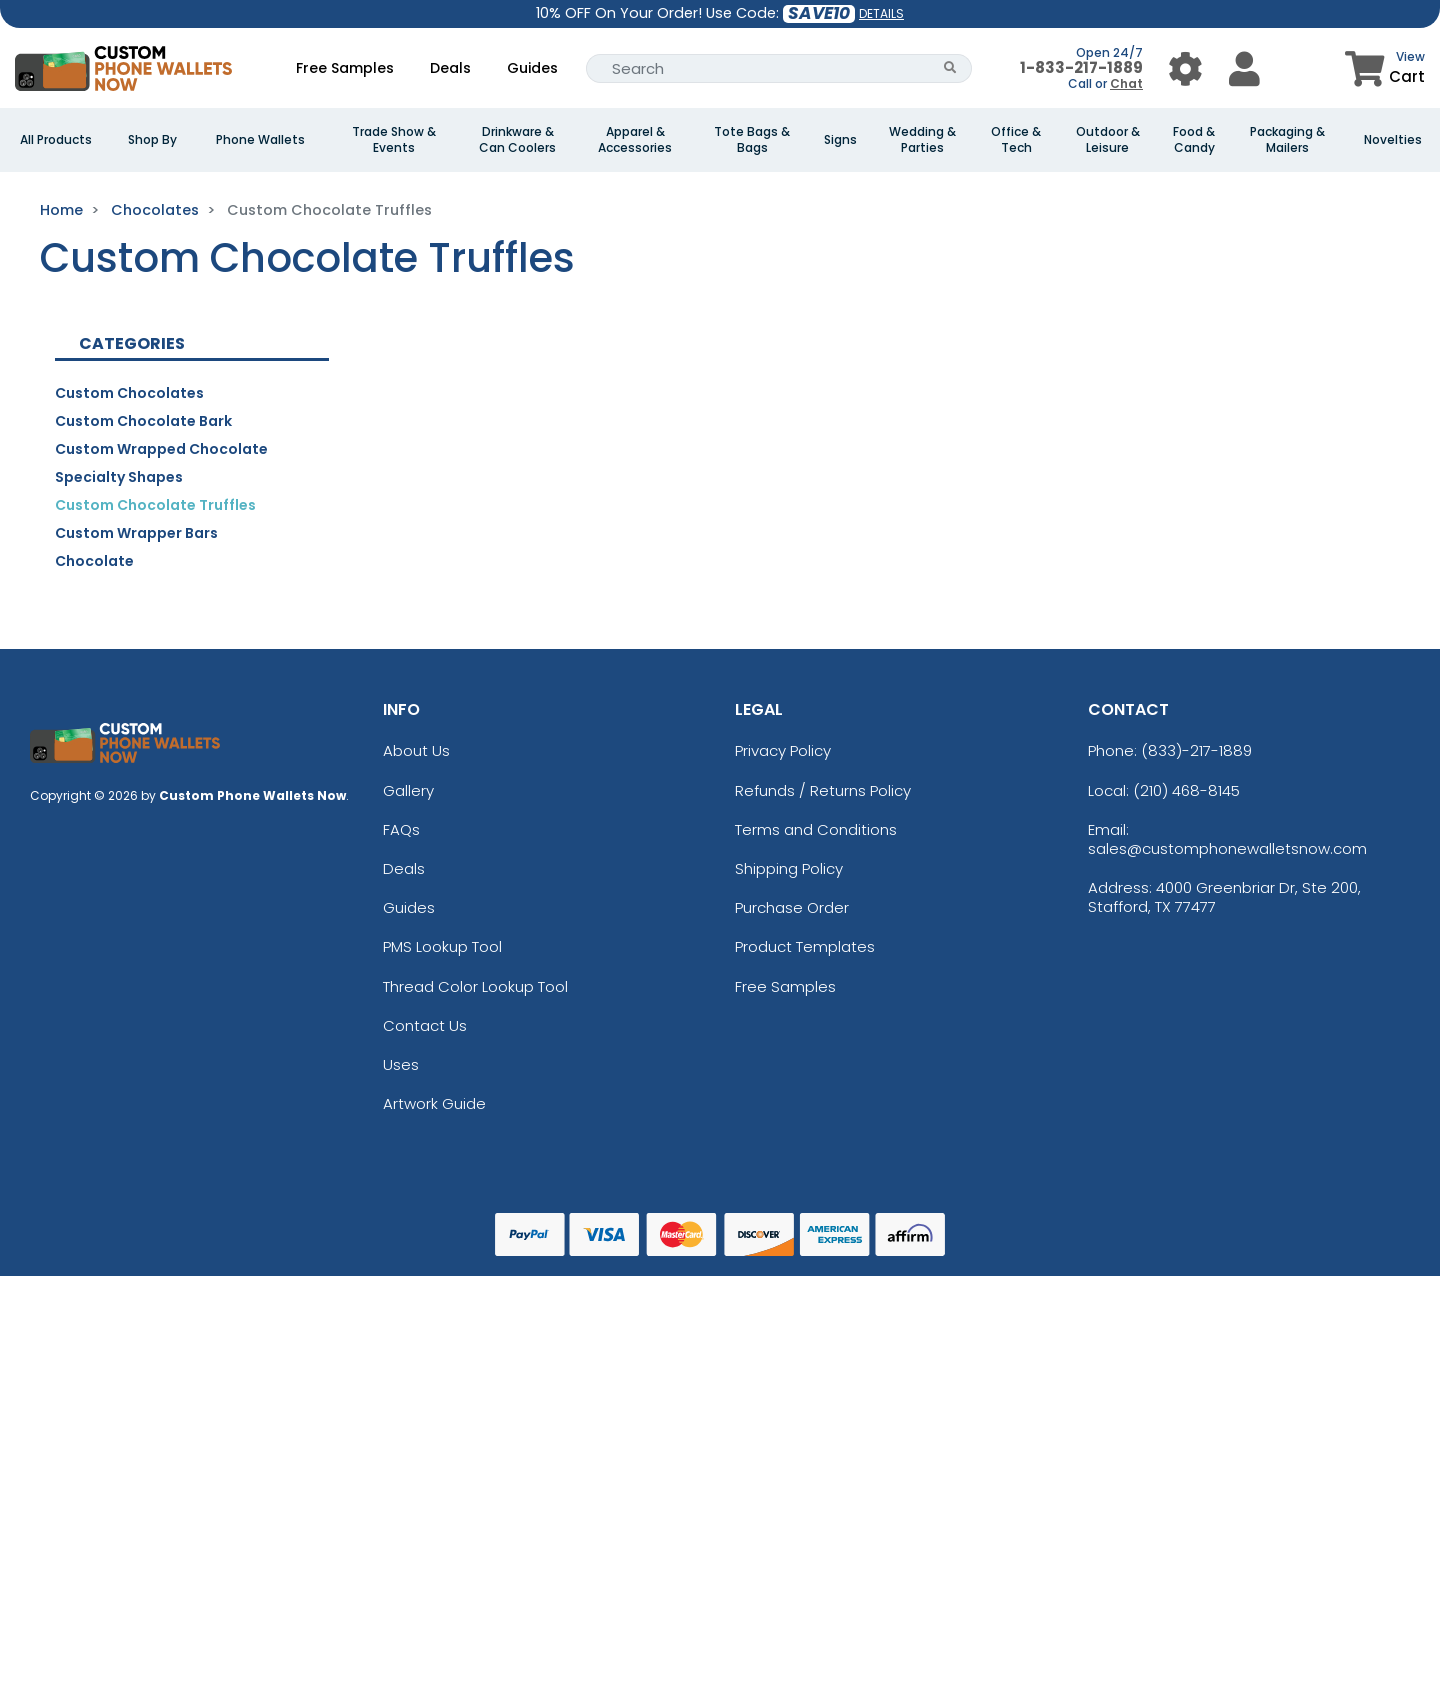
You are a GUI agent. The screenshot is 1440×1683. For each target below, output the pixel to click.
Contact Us (425, 1025)
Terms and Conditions (816, 829)
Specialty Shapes (119, 477)
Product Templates (805, 946)
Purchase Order (792, 907)
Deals (450, 68)
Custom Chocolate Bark (143, 421)
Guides (532, 68)
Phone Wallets (260, 140)
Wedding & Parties (922, 140)
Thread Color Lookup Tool (475, 986)
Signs (840, 140)
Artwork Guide (434, 1103)
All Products (56, 140)
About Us (416, 750)
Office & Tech (1016, 140)
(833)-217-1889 (1196, 750)
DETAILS (881, 13)
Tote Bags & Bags (752, 140)
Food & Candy (1194, 140)
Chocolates (155, 210)
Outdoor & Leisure (1108, 140)
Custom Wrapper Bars (136, 533)
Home (61, 210)
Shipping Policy (789, 868)
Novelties (1393, 140)
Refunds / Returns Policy (823, 790)
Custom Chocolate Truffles (155, 505)
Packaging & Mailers (1287, 140)
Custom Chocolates (129, 393)
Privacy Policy (783, 750)
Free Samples (345, 68)
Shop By (152, 140)
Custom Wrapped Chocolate (161, 449)
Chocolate (94, 561)
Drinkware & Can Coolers (517, 140)
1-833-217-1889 (1081, 67)
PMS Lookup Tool (442, 946)
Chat (1126, 83)
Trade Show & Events (394, 140)
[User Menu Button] (1185, 68)
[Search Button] (950, 68)
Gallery (408, 790)
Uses (401, 1064)
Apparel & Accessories (635, 140)
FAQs (401, 829)
